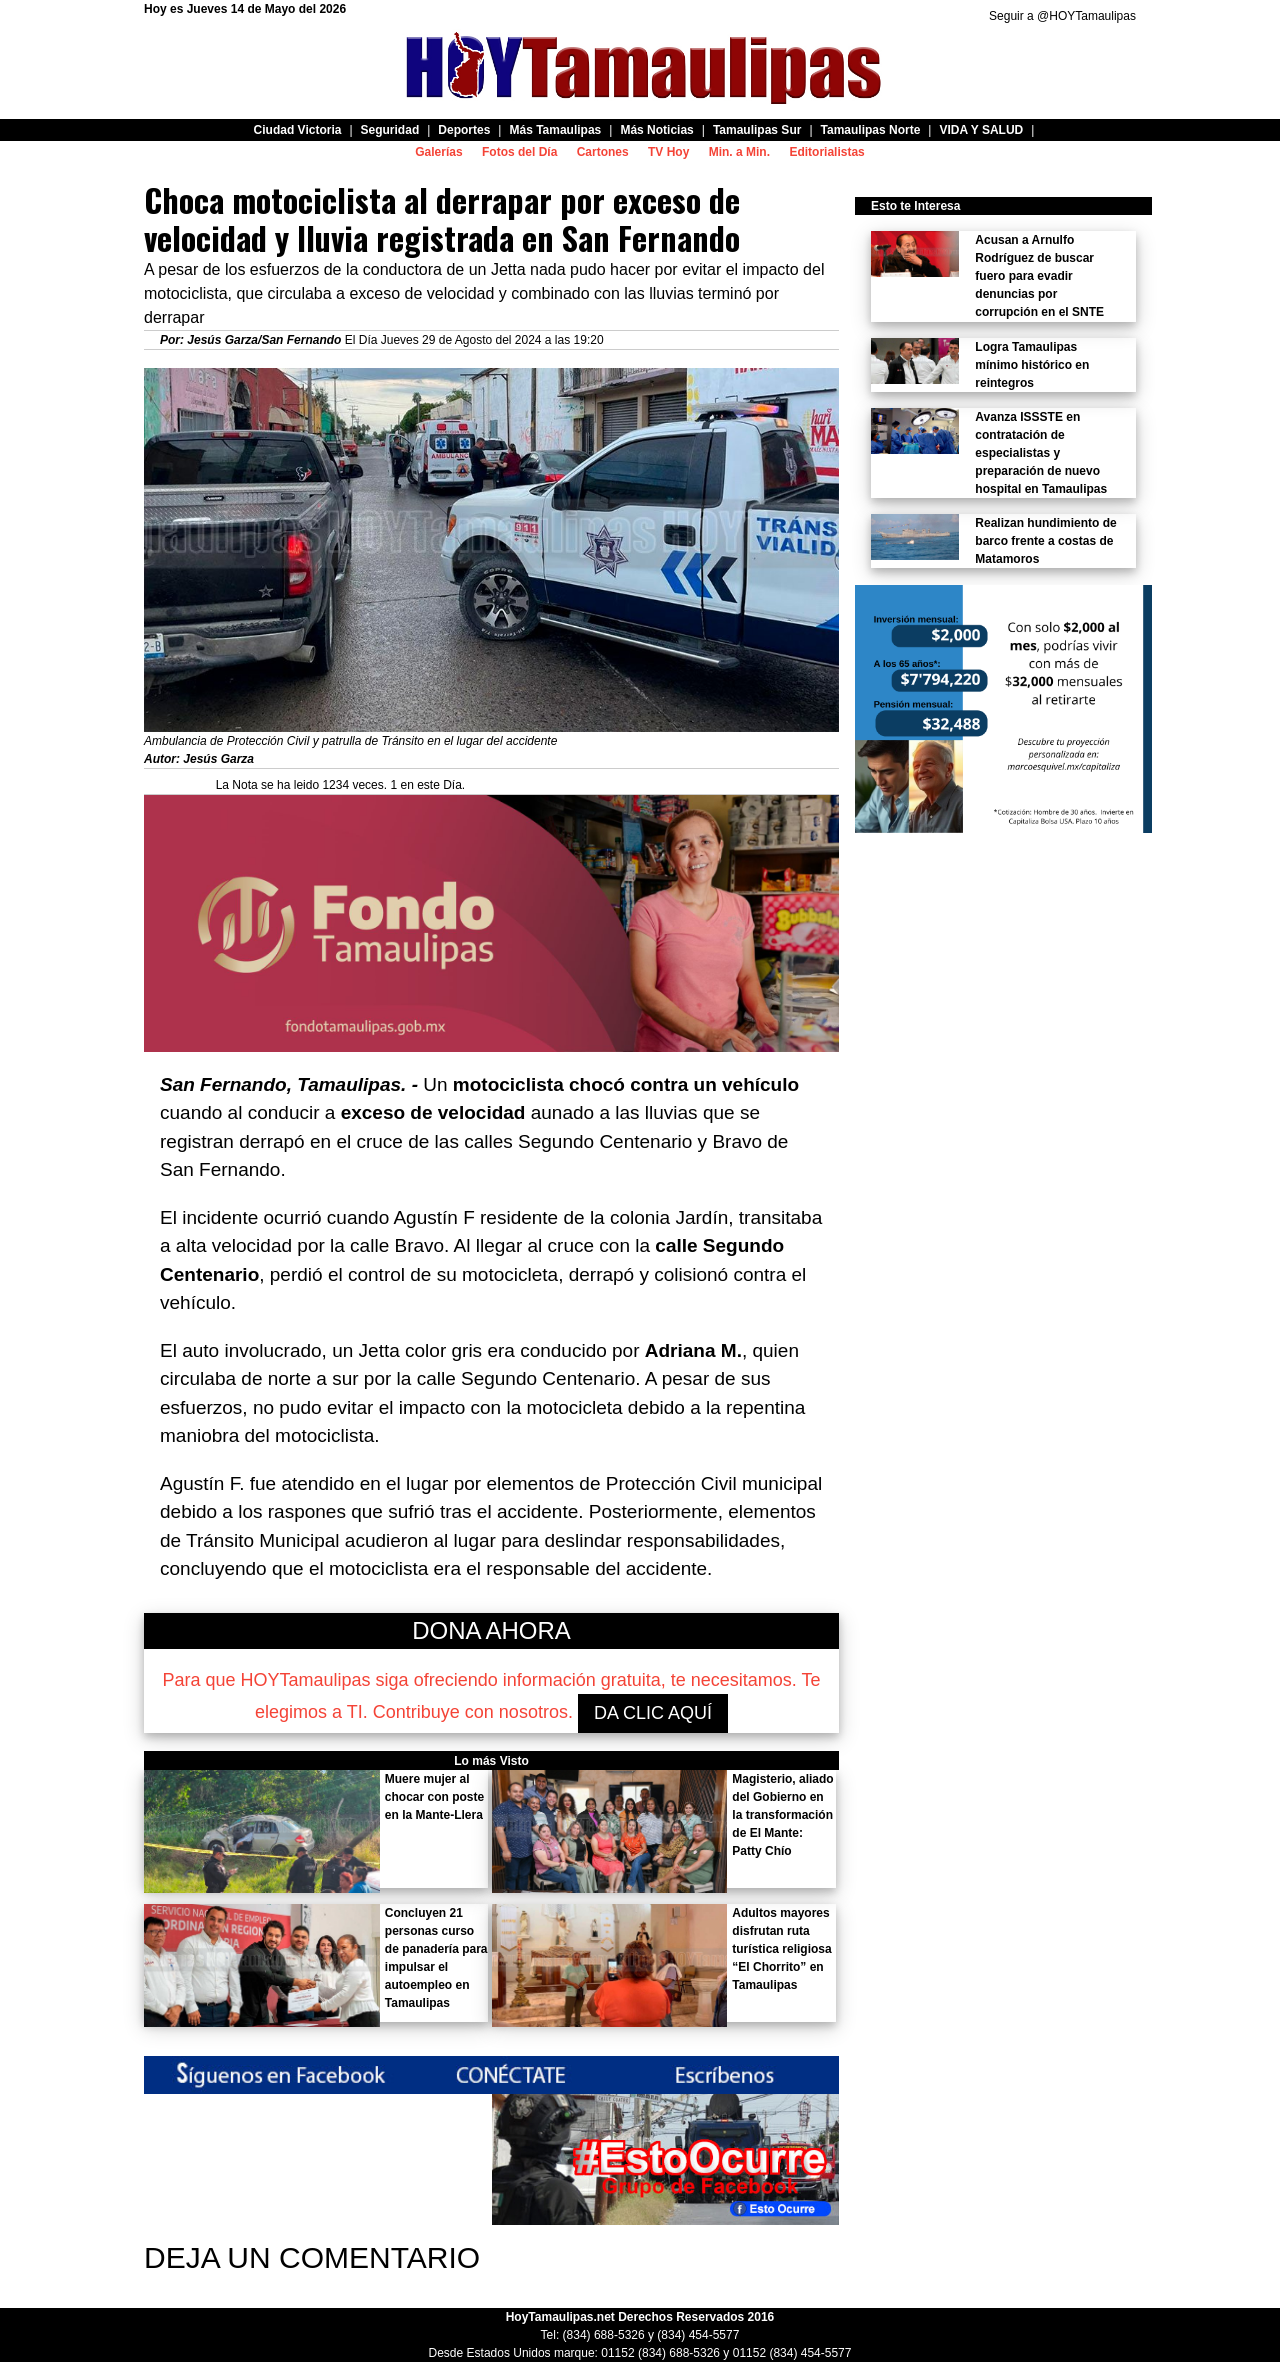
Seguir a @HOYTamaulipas (1062, 16)
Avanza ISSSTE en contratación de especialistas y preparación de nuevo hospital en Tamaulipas (1041, 453)
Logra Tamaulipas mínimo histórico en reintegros (1032, 365)
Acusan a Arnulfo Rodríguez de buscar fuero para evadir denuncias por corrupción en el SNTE (1039, 276)
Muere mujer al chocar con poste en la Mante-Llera (434, 1797)
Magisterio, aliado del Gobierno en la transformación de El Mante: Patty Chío (782, 1815)
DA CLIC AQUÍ (653, 1713)
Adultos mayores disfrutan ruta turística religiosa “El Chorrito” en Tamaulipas (781, 1949)
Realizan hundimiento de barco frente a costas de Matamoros (1045, 541)
